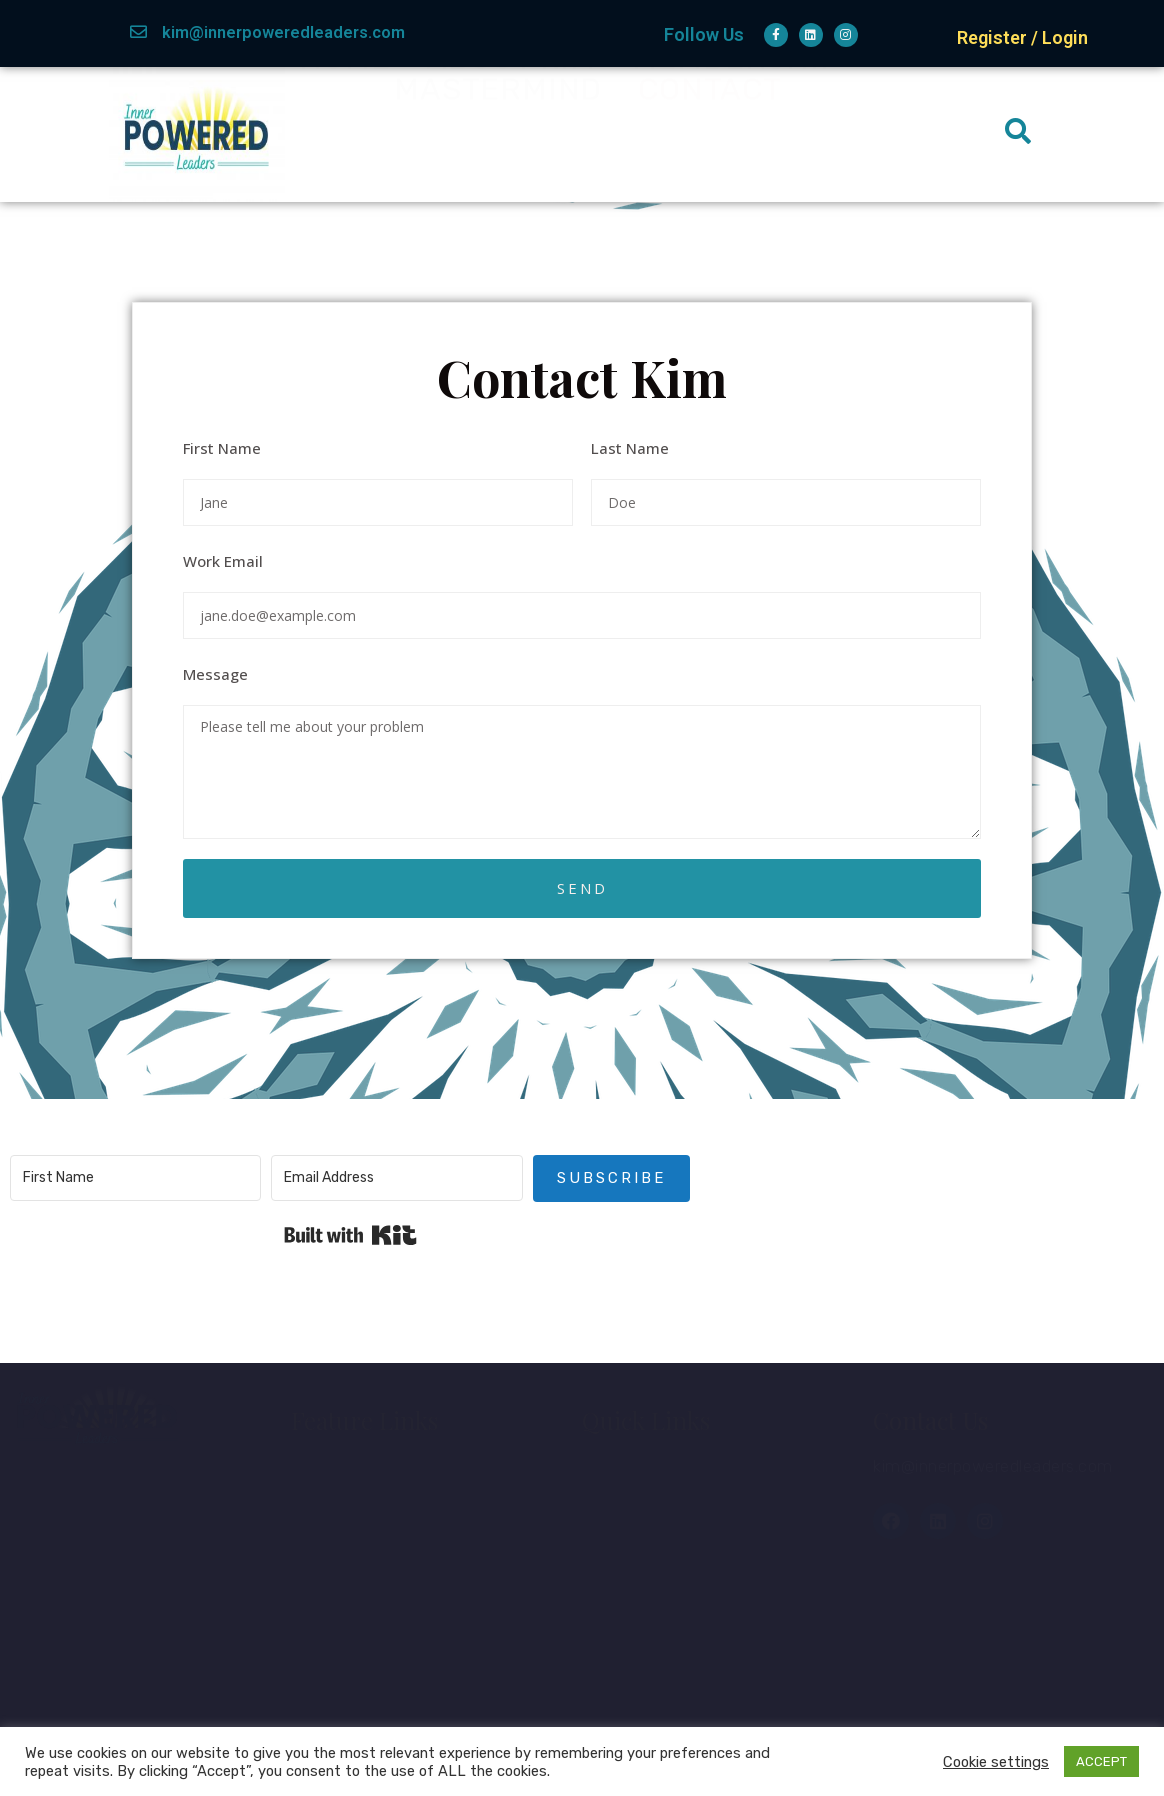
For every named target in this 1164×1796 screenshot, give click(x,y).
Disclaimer (353, 1658)
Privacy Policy (368, 1704)
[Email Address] (396, 1178)
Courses (635, 1520)
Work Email (223, 561)
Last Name (630, 448)
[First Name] (135, 1178)
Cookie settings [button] (996, 1762)
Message (215, 674)
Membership (736, 103)
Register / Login (1022, 37)
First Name (222, 448)
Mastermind (498, 133)
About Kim (510, 103)
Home (344, 103)
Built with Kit (350, 1235)
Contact (710, 133)
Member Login (661, 1474)
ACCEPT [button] (1101, 1761)
